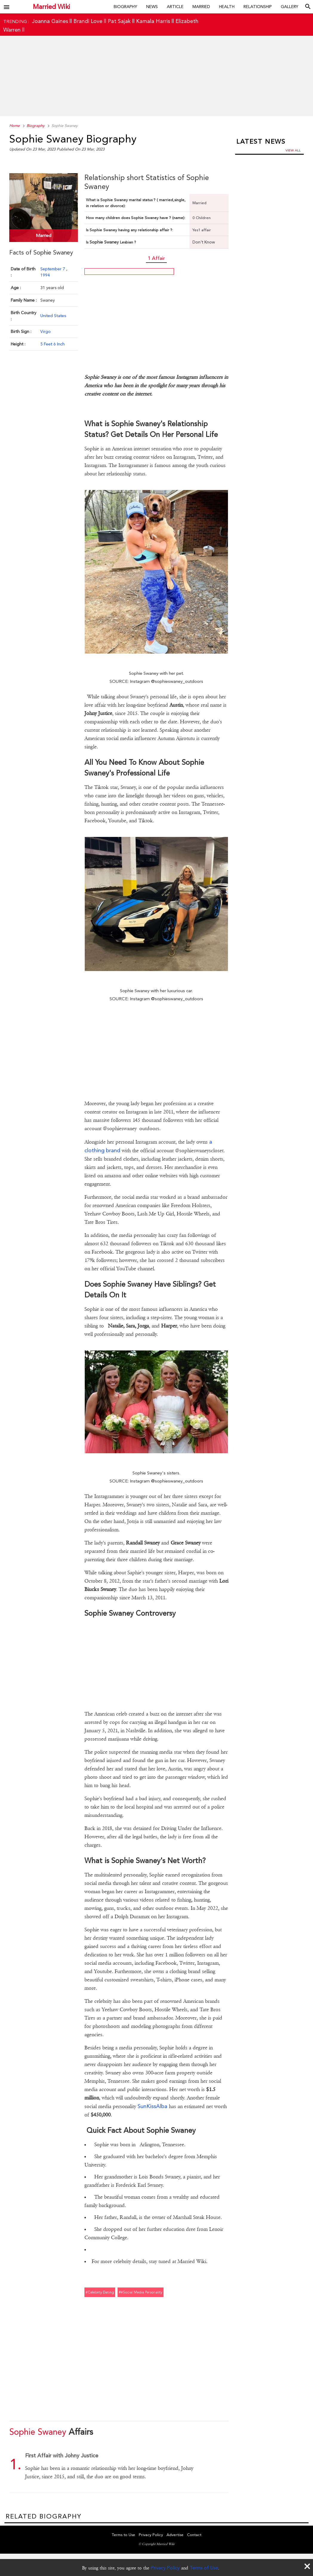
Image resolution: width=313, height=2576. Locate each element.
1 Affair (156, 258)
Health (227, 6)
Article (175, 6)
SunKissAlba (152, 2106)
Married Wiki (51, 6)
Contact (194, 2534)
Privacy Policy (165, 2568)
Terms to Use (123, 2534)
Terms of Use (204, 2568)
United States (53, 315)
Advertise (175, 2534)
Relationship (257, 6)
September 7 (53, 268)
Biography (125, 6)
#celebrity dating (100, 2292)
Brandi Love (87, 21)
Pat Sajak (119, 21)
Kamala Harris (153, 21)
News (152, 6)
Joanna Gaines (50, 21)
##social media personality (140, 2292)
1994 (45, 275)
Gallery (289, 6)
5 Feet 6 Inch (52, 344)
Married (201, 6)
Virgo (45, 331)
